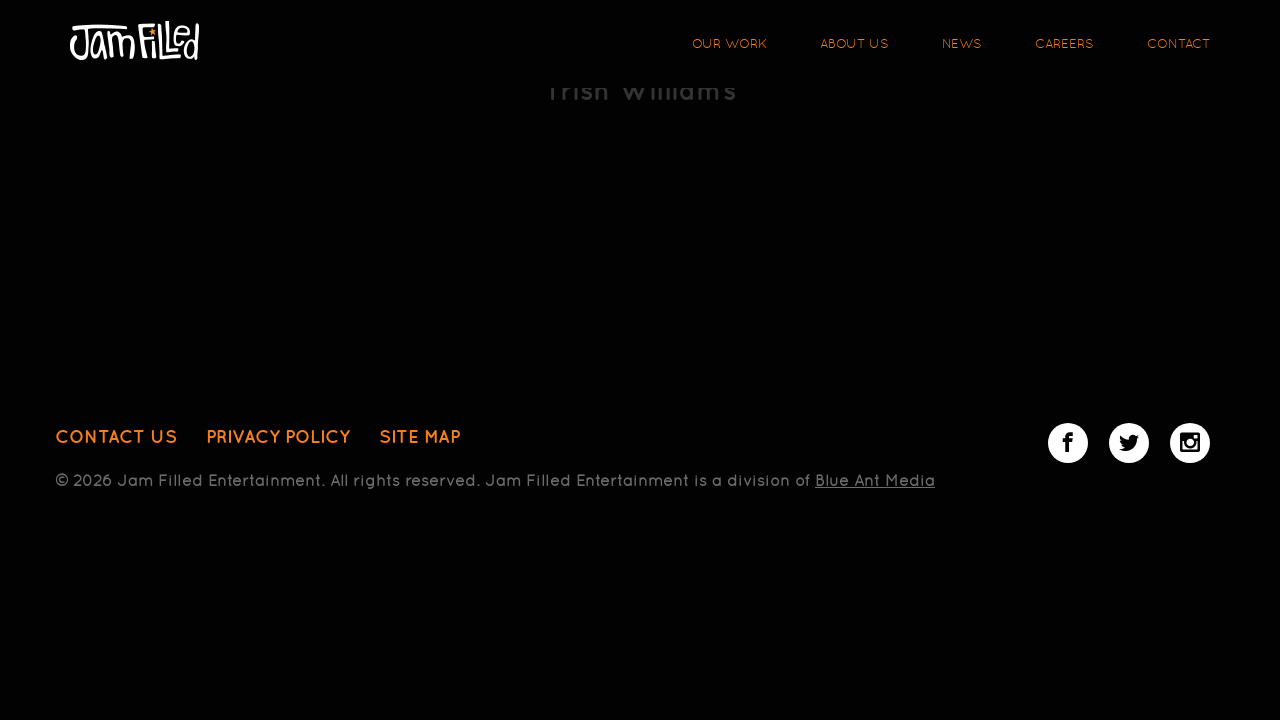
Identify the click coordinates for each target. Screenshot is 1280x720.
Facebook (1068, 443)
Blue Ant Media (875, 480)
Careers (1064, 43)
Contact (1178, 43)
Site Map (419, 436)
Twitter (1129, 443)
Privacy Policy (278, 436)
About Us (854, 43)
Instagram (1190, 443)
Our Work (729, 43)
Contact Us (116, 436)
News (962, 43)
